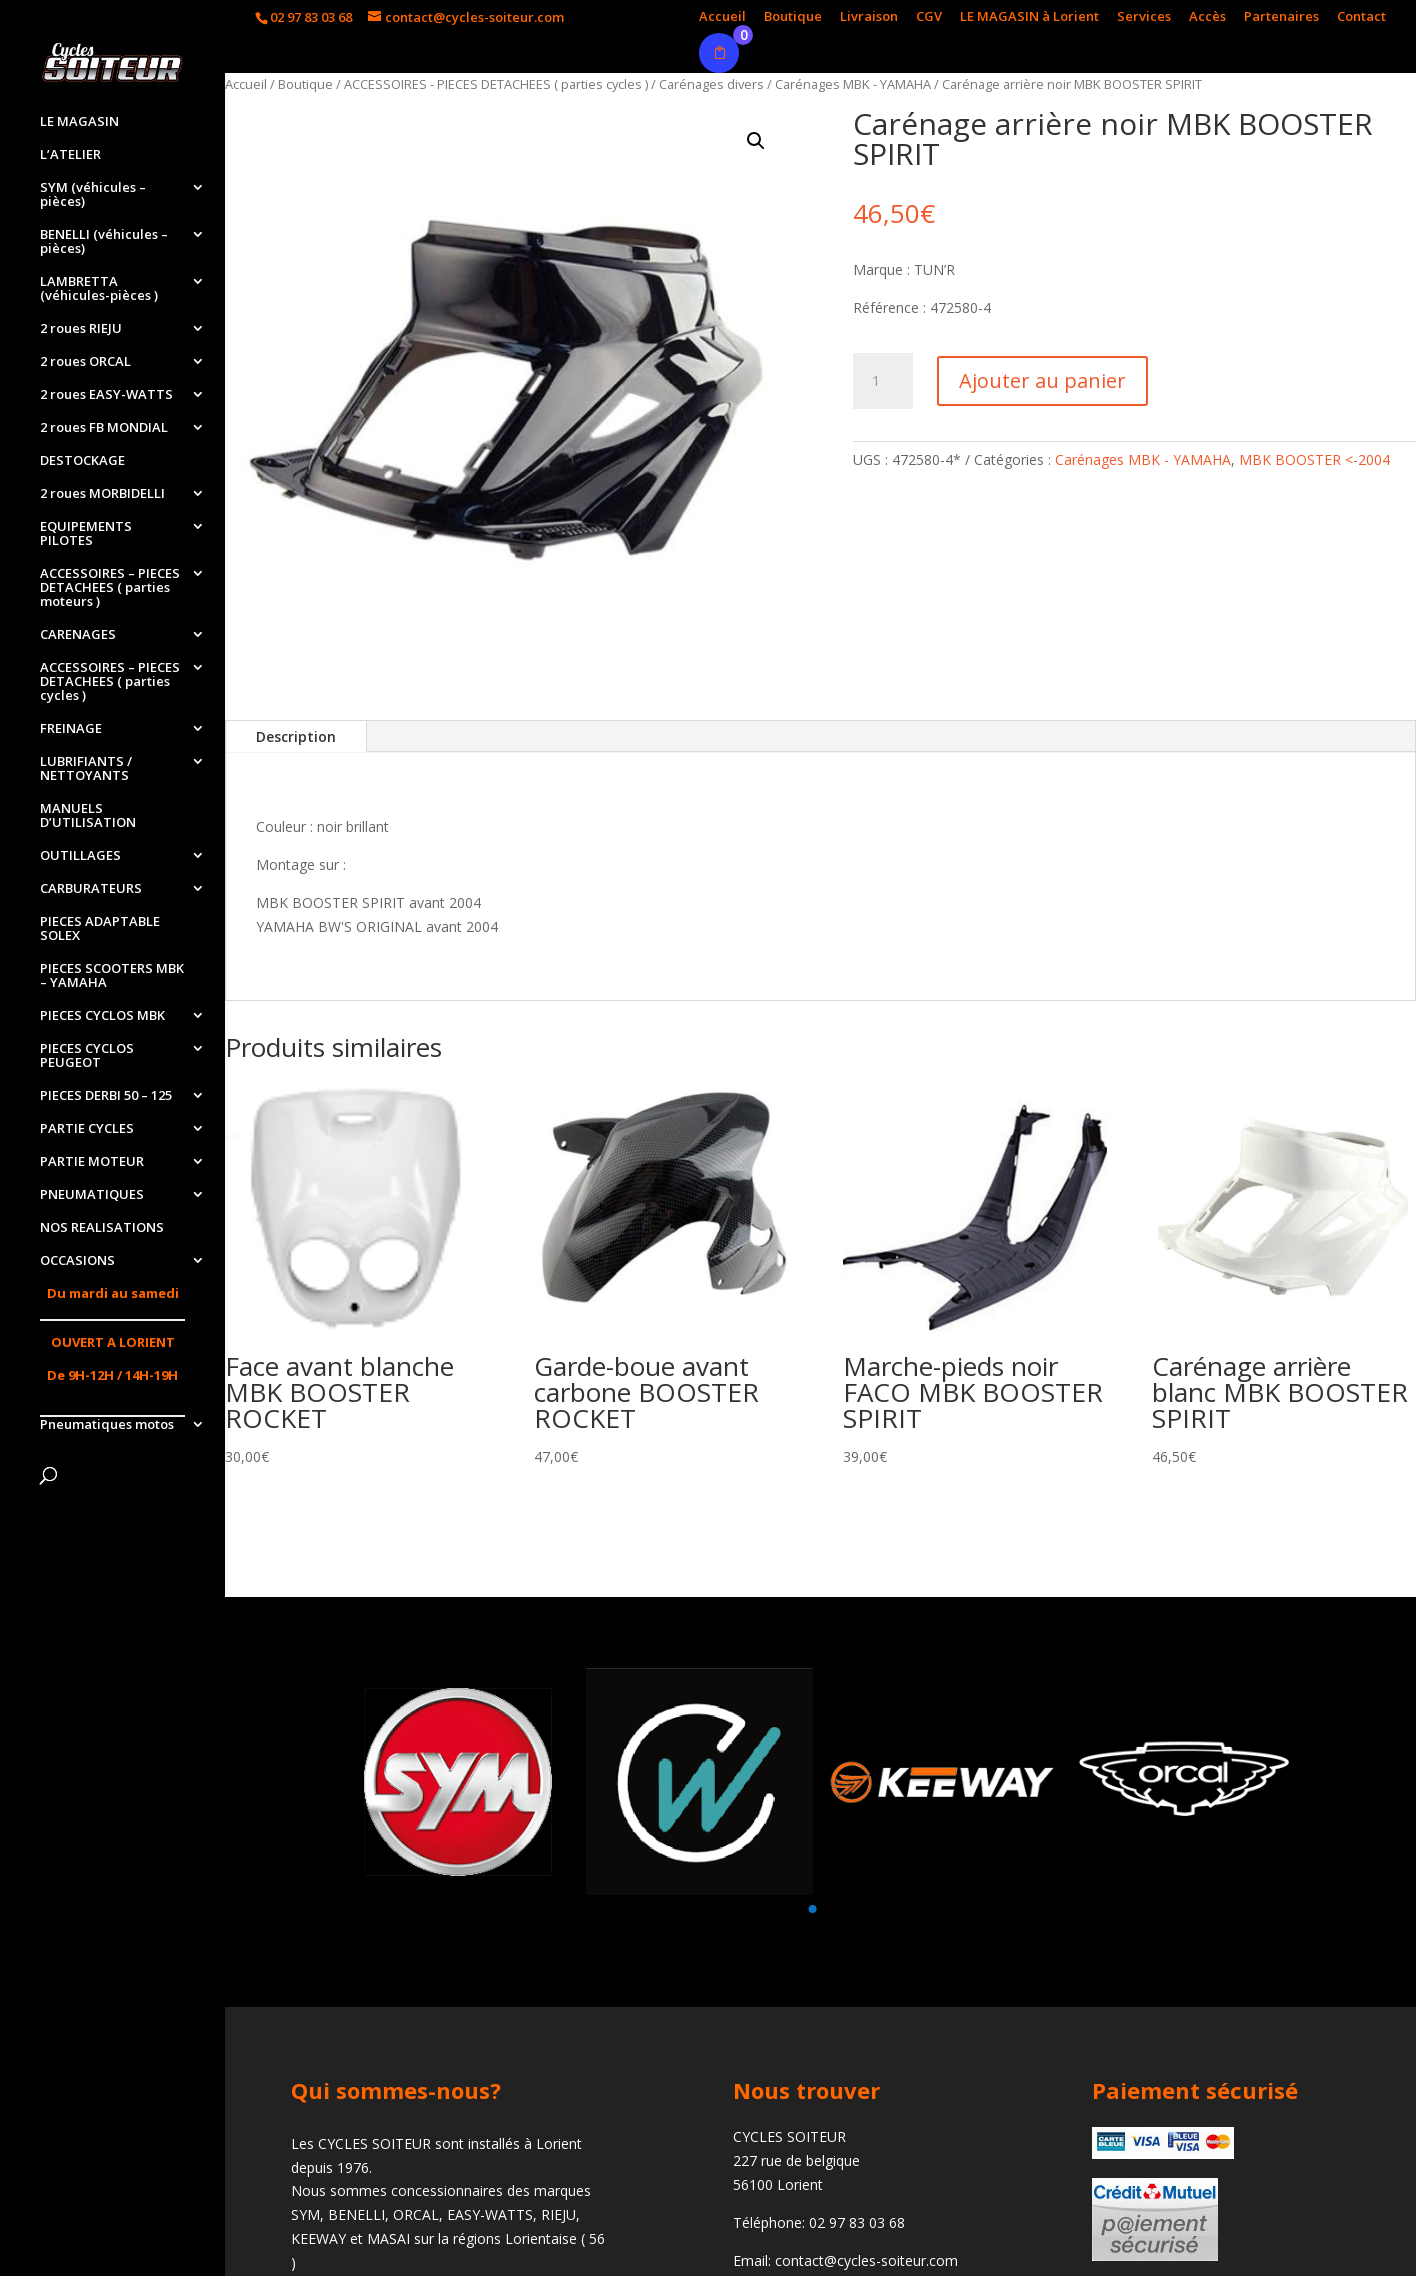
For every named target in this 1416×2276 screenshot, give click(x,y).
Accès (1207, 17)
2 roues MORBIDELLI (102, 494)
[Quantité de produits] (883, 381)
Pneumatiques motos (107, 1425)
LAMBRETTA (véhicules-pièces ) (99, 289)
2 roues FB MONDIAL (104, 428)
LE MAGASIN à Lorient (1029, 17)
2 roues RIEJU (81, 329)
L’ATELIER (70, 155)
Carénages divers (711, 84)
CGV (929, 17)
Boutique (793, 17)
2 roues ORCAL (85, 362)
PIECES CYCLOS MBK (102, 1016)
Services (1144, 17)
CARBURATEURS (91, 889)
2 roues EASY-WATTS (106, 395)
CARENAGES (78, 635)
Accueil (722, 17)
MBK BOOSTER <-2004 (1314, 459)
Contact (1361, 17)
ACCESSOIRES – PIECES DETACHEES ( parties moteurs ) (110, 588)
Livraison (869, 17)
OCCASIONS (77, 1261)
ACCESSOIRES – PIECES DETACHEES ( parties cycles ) (110, 682)
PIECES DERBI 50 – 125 (106, 1096)
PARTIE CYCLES (87, 1129)
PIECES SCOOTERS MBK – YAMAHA (112, 976)
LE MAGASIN (79, 122)
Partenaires (1281, 17)
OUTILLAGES (80, 856)
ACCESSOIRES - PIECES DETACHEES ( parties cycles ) (496, 84)
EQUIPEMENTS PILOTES (86, 534)
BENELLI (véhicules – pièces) (104, 242)
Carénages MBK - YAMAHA (853, 84)
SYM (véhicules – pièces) (93, 195)
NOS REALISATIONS (102, 1228)
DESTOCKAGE (82, 461)
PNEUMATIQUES (92, 1195)
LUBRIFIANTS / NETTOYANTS (86, 769)
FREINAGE (71, 729)
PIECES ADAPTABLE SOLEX (100, 929)
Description (296, 736)
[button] (812, 1909)
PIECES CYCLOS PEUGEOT (87, 1056)
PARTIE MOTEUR (92, 1162)
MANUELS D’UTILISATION (88, 816)
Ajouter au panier (1042, 380)
